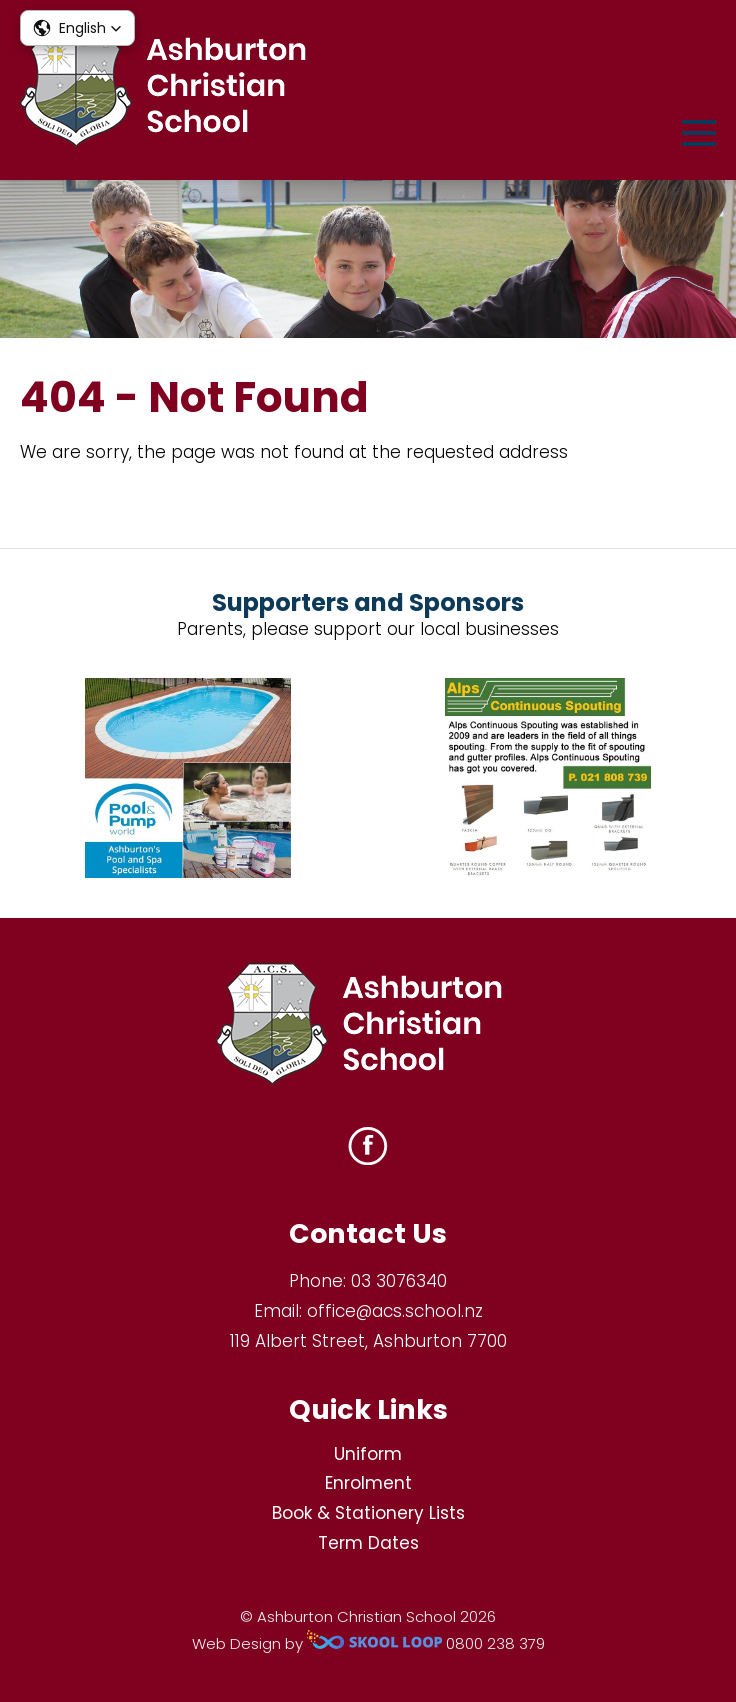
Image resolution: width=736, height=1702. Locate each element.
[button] (77, 28)
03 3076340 (399, 1281)
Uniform (368, 1454)
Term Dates (368, 1543)
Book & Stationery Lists (368, 1513)
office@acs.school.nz (395, 1311)
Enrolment (368, 1483)
